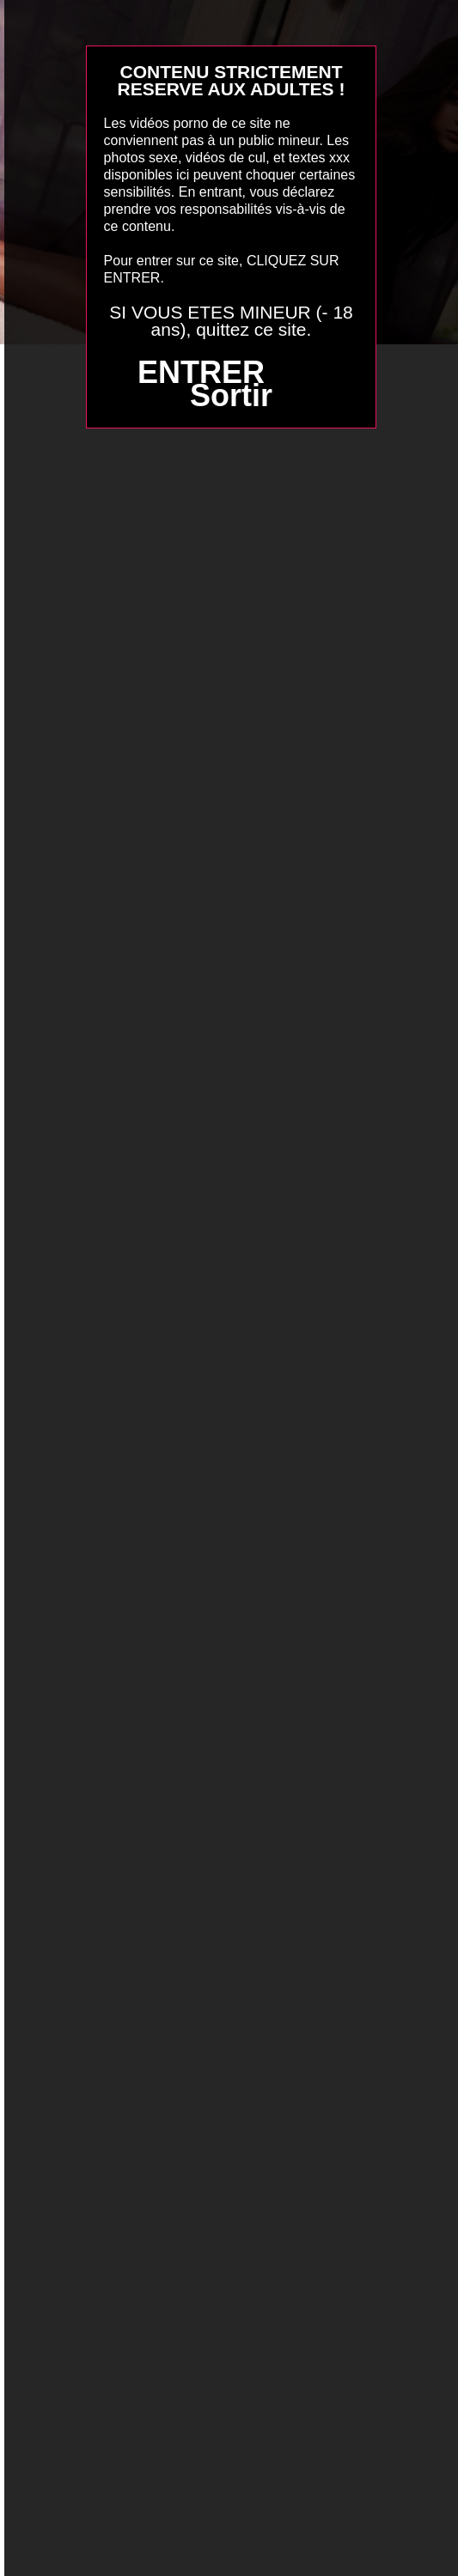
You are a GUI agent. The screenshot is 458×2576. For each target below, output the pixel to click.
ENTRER (201, 372)
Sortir (231, 395)
